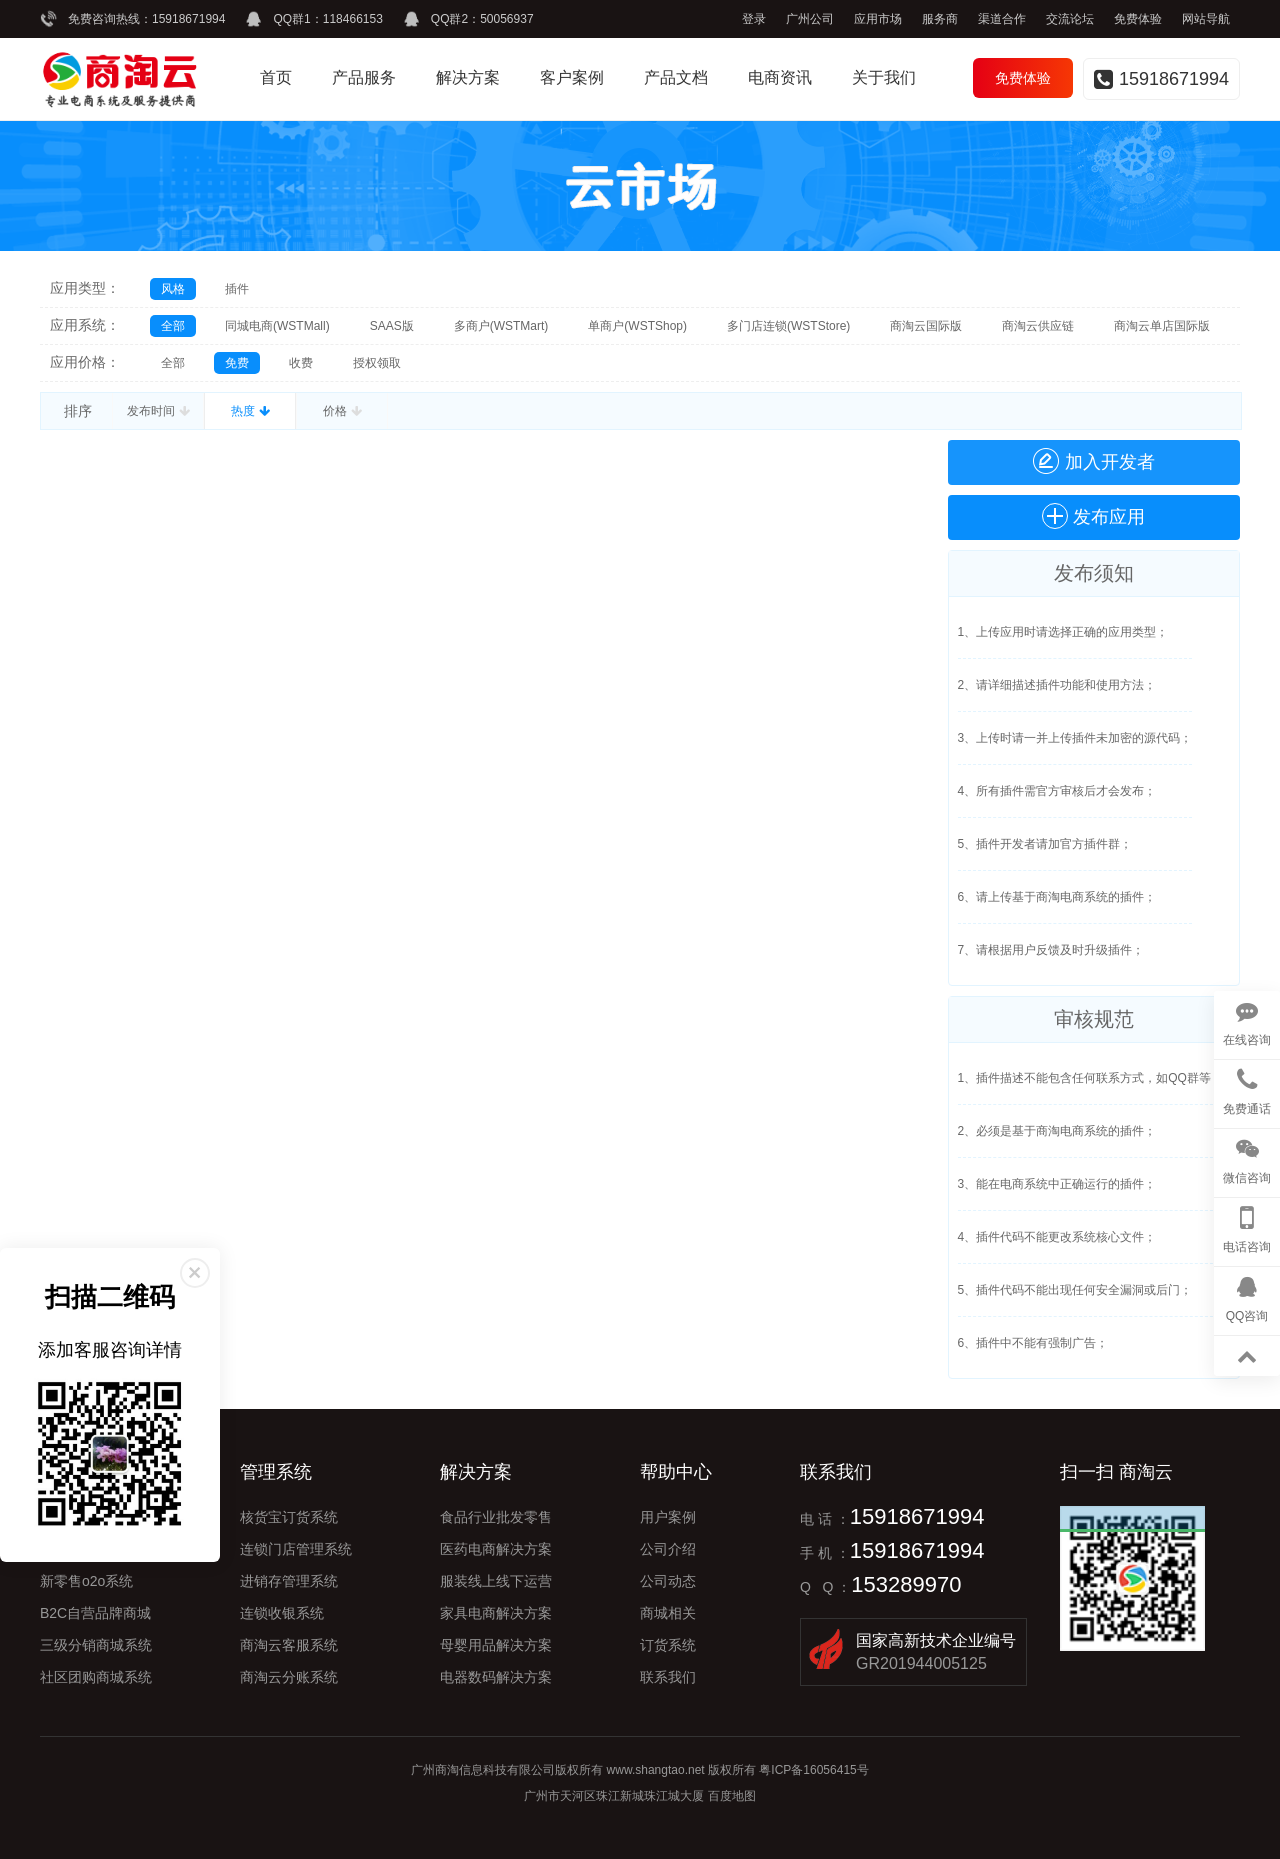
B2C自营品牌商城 (95, 1613)
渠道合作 (1002, 19)
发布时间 (158, 411)
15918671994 (188, 19)
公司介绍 (668, 1549)
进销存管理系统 (289, 1581)
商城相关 (668, 1613)
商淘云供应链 (1038, 326)
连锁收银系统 (282, 1613)
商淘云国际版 (926, 326)
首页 (276, 77)
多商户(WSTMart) (501, 326)
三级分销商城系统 (96, 1645)
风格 (173, 289)
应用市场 (878, 19)
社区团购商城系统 (96, 1677)
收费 (301, 363)
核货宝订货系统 (289, 1517)
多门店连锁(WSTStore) (788, 326)
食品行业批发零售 (496, 1517)
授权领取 (377, 363)
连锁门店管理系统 (296, 1549)
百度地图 (732, 1796)
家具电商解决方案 (496, 1613)
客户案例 (572, 77)
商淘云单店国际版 (1162, 326)
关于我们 (884, 77)
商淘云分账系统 (289, 1677)
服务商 (940, 19)
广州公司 (810, 19)
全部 (173, 326)
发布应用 (1109, 517)
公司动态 (668, 1581)
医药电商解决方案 (496, 1549)
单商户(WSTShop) (637, 326)
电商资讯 (780, 77)
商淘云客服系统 (289, 1645)
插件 (237, 289)
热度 (250, 411)
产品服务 (364, 77)
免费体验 (1138, 19)
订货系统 (668, 1645)
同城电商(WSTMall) (277, 326)
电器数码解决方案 (496, 1677)
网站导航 (1206, 19)
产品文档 (676, 77)
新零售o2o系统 (86, 1581)
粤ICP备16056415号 (813, 1770)
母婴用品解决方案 (496, 1645)
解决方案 (468, 77)
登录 (754, 19)
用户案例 (668, 1517)
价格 (342, 411)
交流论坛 (1070, 19)
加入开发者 (1094, 461)
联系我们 (668, 1677)
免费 (237, 363)
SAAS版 (392, 326)
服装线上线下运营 (496, 1581)
